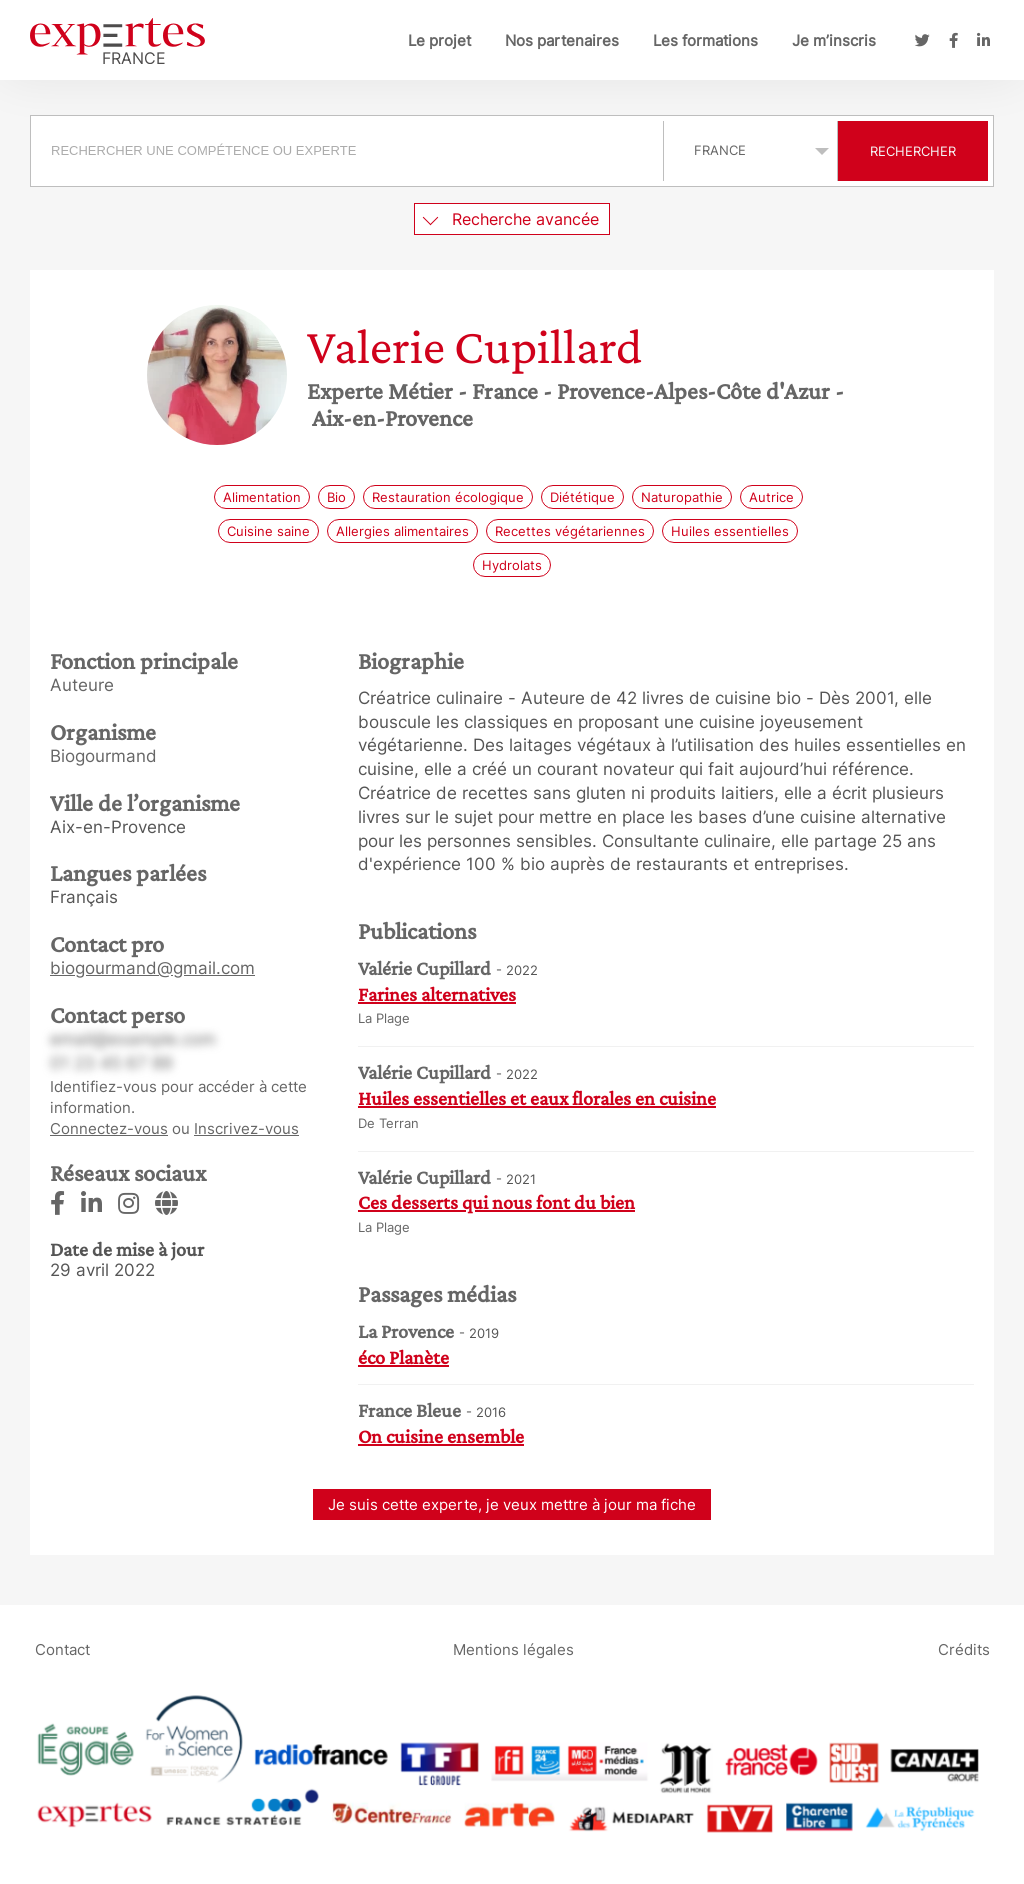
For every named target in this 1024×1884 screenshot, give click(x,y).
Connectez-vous (109, 1128)
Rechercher (913, 151)
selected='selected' (750, 150)
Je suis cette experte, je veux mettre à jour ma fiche (512, 1504)
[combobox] (349, 151)
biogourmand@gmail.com (152, 968)
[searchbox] (347, 151)
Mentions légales (513, 1649)
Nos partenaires (562, 40)
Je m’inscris (834, 40)
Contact (62, 1649)
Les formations (705, 40)
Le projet (439, 40)
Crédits (964, 1649)
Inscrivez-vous (246, 1128)
